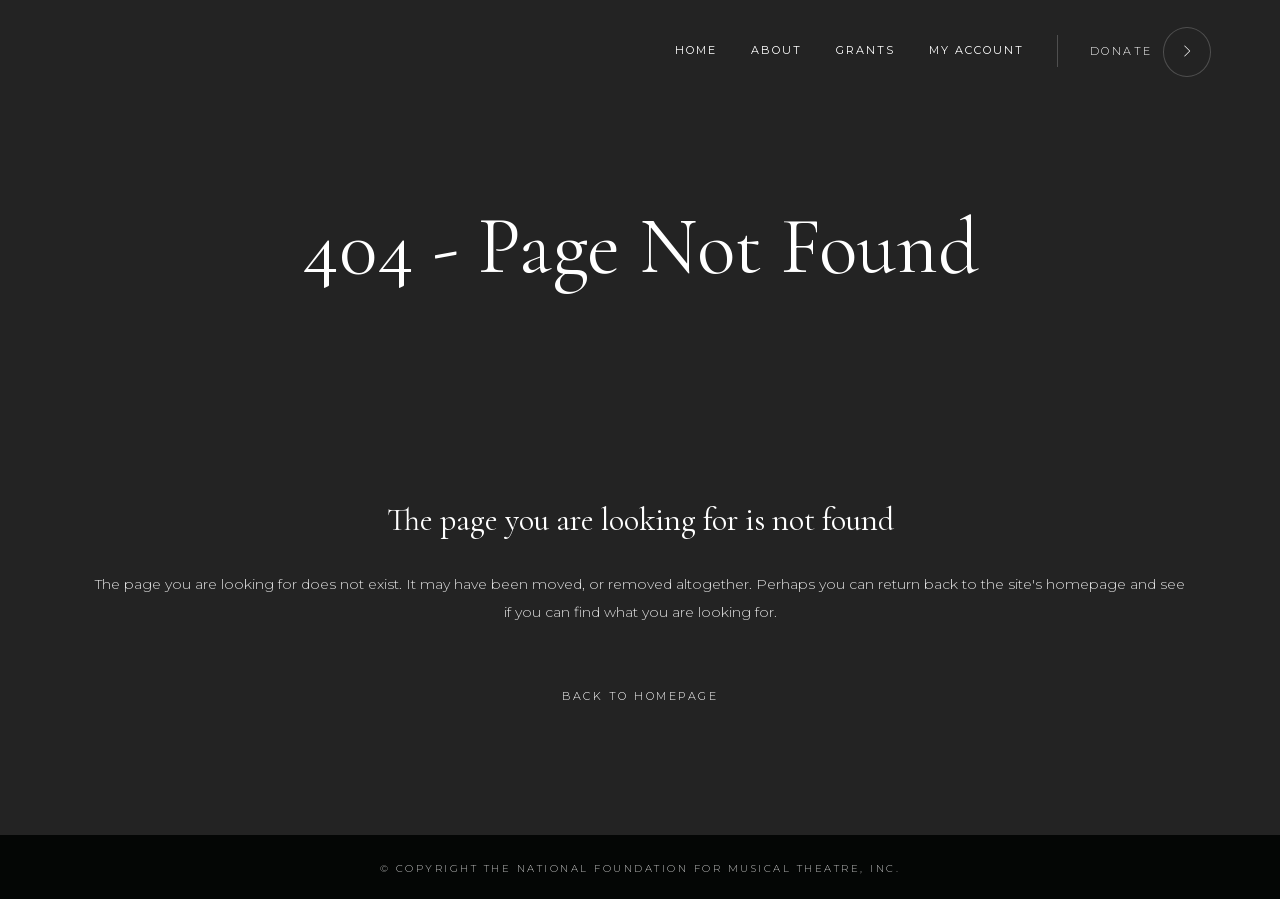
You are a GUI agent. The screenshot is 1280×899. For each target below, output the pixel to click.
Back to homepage (640, 696)
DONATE (1151, 48)
